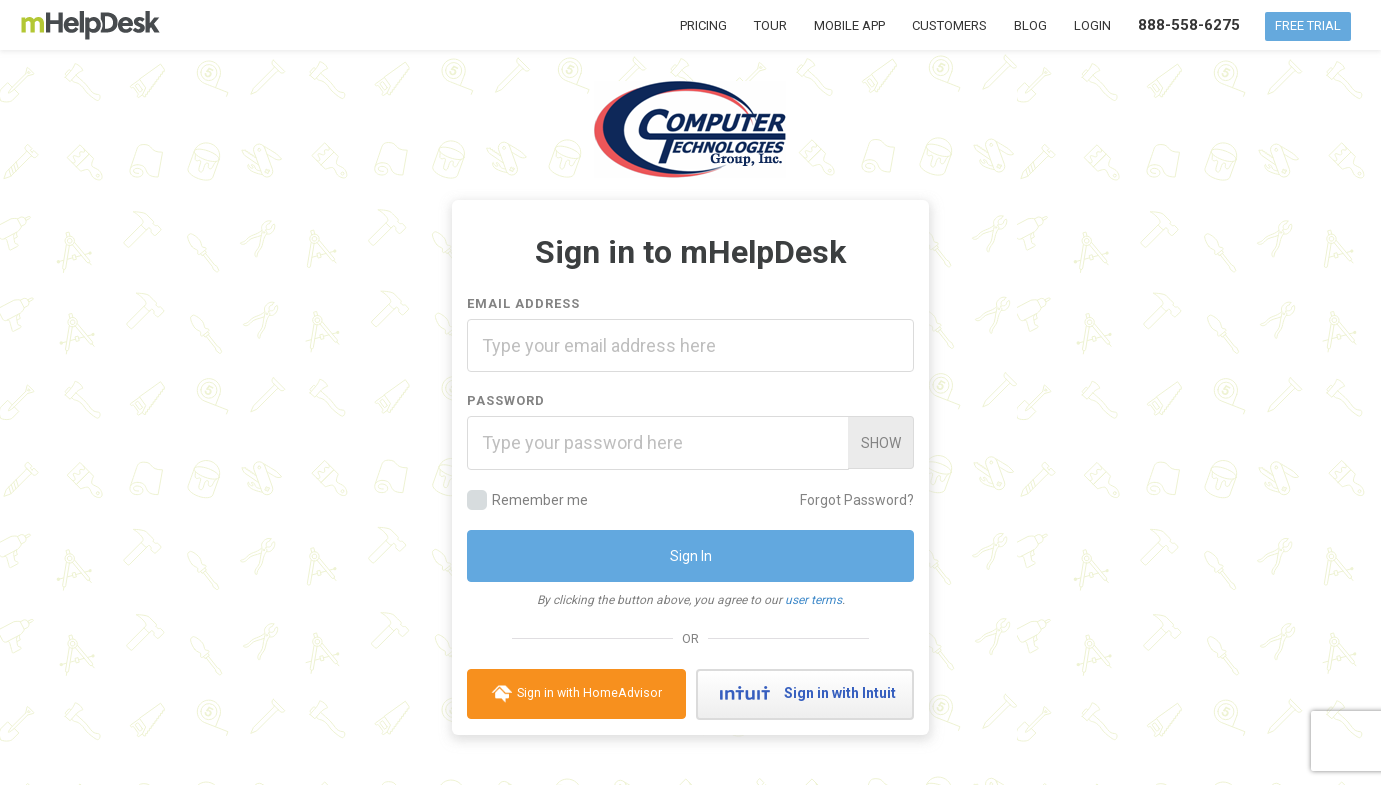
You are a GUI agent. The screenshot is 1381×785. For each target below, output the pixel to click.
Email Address (523, 303)
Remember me (527, 500)
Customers (949, 25)
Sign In (691, 556)
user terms (813, 600)
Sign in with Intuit (805, 694)
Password (506, 400)
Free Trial (1308, 25)
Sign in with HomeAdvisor (576, 694)
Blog (1030, 25)
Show (881, 443)
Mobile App (849, 25)
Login (1092, 25)
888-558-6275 (1189, 25)
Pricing (703, 25)
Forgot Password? (857, 500)
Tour (770, 25)
